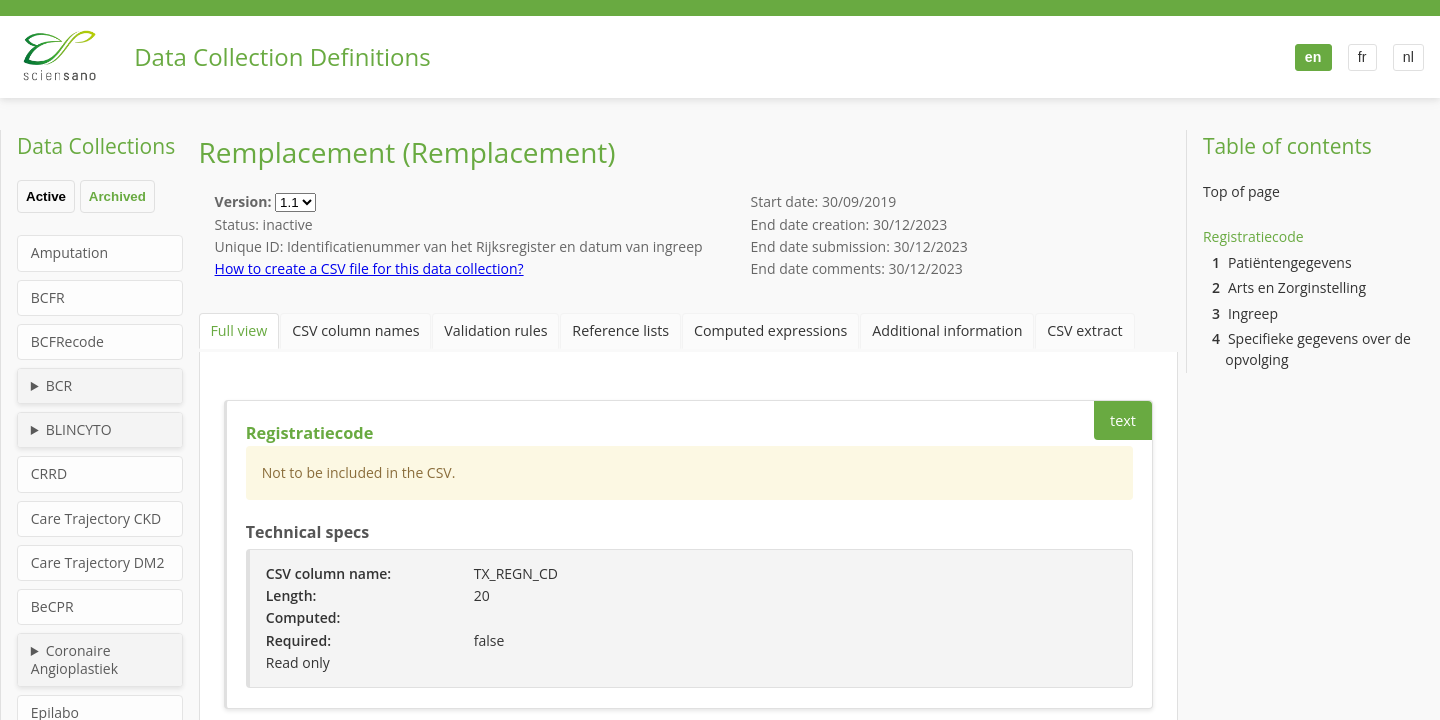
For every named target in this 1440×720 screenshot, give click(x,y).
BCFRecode (67, 341)
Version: (245, 201)
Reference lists (591, 328)
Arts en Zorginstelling (1289, 287)
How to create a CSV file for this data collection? (369, 268)
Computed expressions (732, 328)
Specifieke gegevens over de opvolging (1311, 349)
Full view (235, 328)
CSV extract (1026, 328)
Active (46, 196)
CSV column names (344, 328)
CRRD (49, 473)
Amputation (69, 252)
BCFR (48, 297)
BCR (59, 385)
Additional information (897, 328)
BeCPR (52, 606)
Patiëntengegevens (1282, 262)
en (1310, 57)
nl (1407, 57)
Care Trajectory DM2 (98, 562)
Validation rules (475, 328)
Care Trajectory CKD (96, 518)
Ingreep (1245, 313)
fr (1360, 57)
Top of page (1241, 191)
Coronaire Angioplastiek (74, 659)
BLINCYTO (79, 429)
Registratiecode (1253, 236)
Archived (117, 196)
